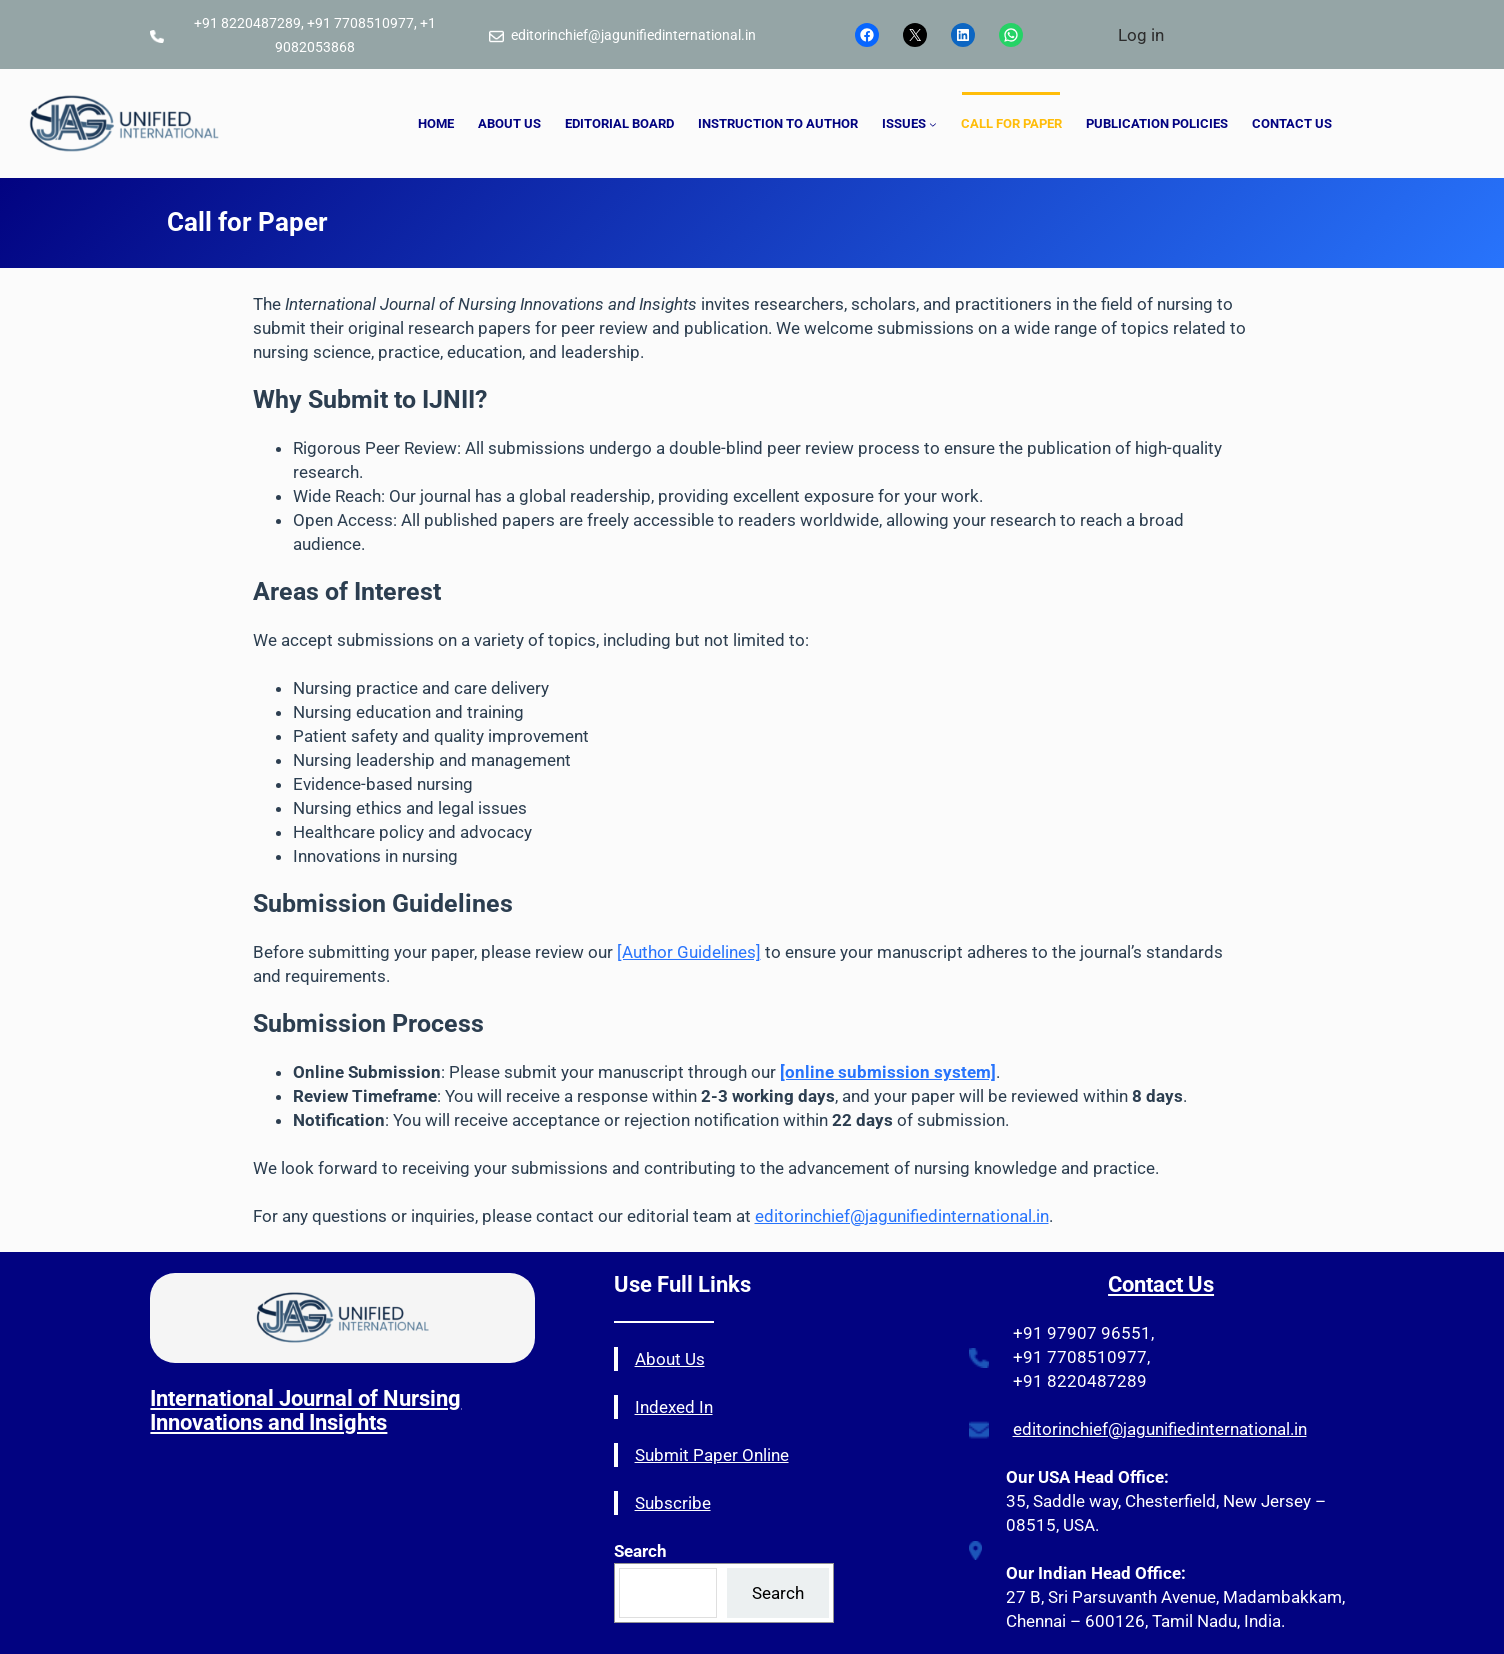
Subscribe (673, 1503)
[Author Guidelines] (689, 952)
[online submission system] (888, 1072)
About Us (670, 1359)
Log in (1141, 35)
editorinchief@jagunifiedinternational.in (902, 1216)
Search (778, 1593)
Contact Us (1161, 1284)
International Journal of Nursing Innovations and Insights (305, 1410)
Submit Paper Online (712, 1455)
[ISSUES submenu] (933, 124)
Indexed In (674, 1407)
